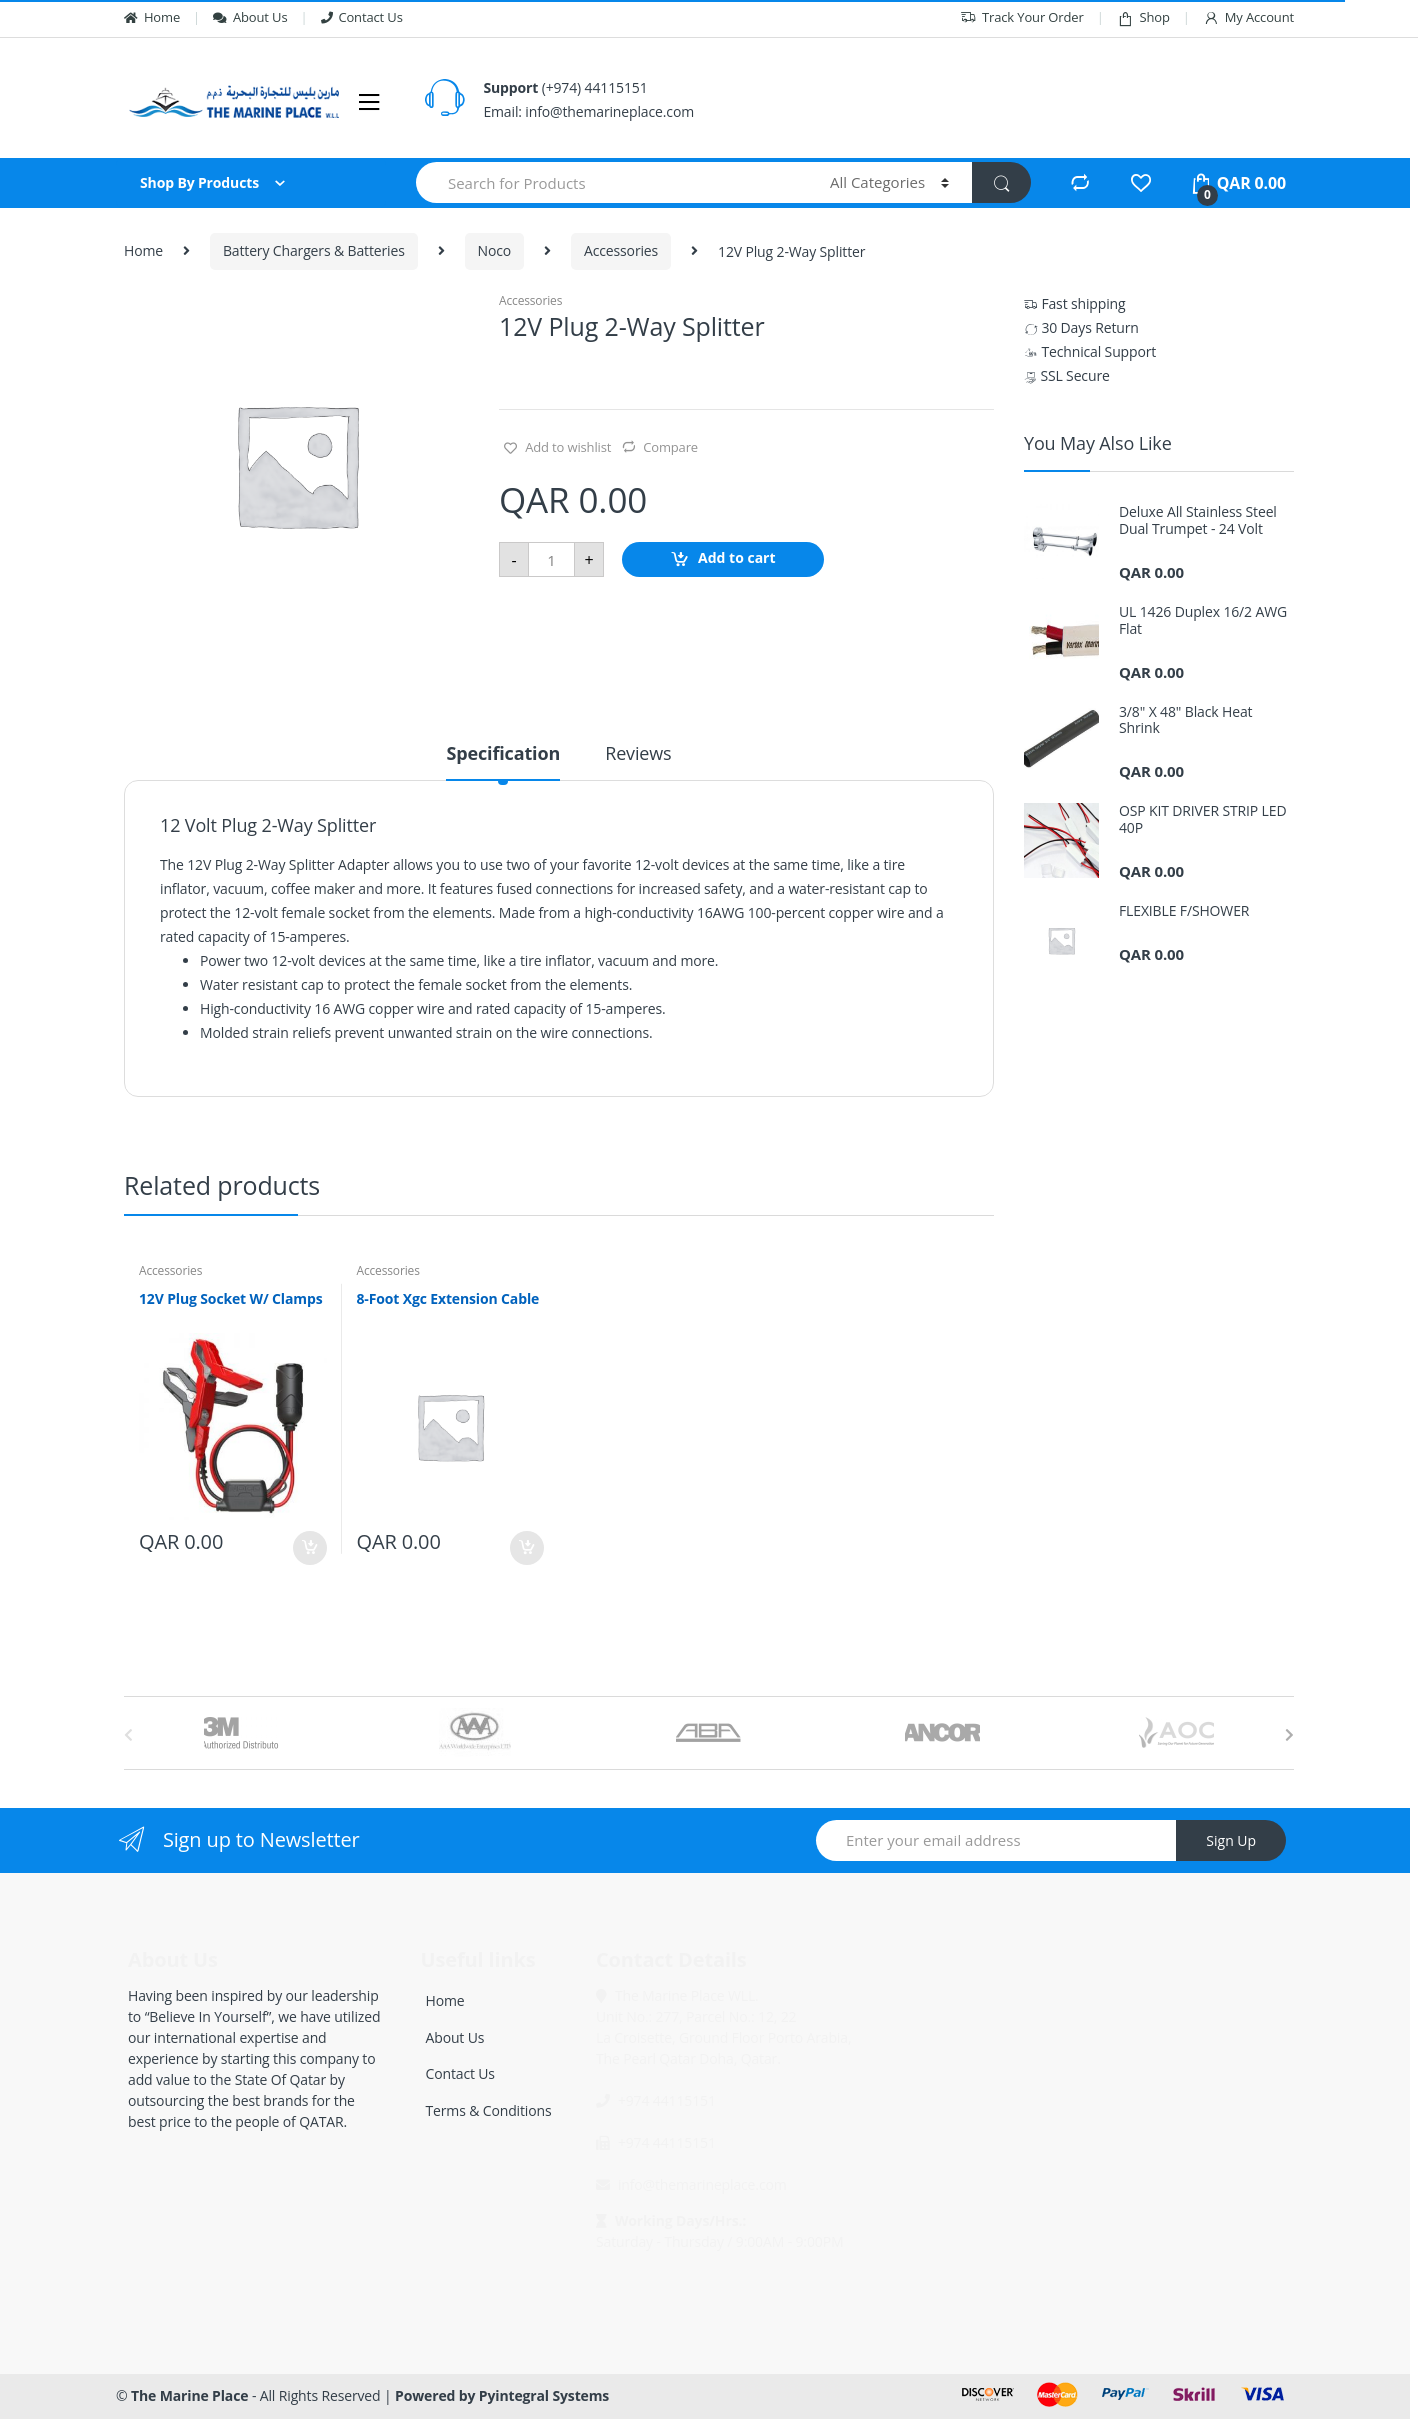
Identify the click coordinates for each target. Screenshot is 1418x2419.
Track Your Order (1022, 17)
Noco (495, 250)
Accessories (621, 250)
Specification (503, 754)
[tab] (503, 762)
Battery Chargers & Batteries (314, 250)
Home (152, 17)
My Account (1248, 17)
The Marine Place (189, 2395)
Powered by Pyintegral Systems (502, 2395)
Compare (670, 447)
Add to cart (737, 558)
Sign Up (1231, 1840)
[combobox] (611, 182)
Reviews (638, 754)
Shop (1143, 17)
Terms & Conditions (489, 2110)
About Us (250, 17)
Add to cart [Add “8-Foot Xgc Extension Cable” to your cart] (526, 1548)
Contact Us (362, 17)
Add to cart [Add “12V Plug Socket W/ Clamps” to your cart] (309, 1548)
